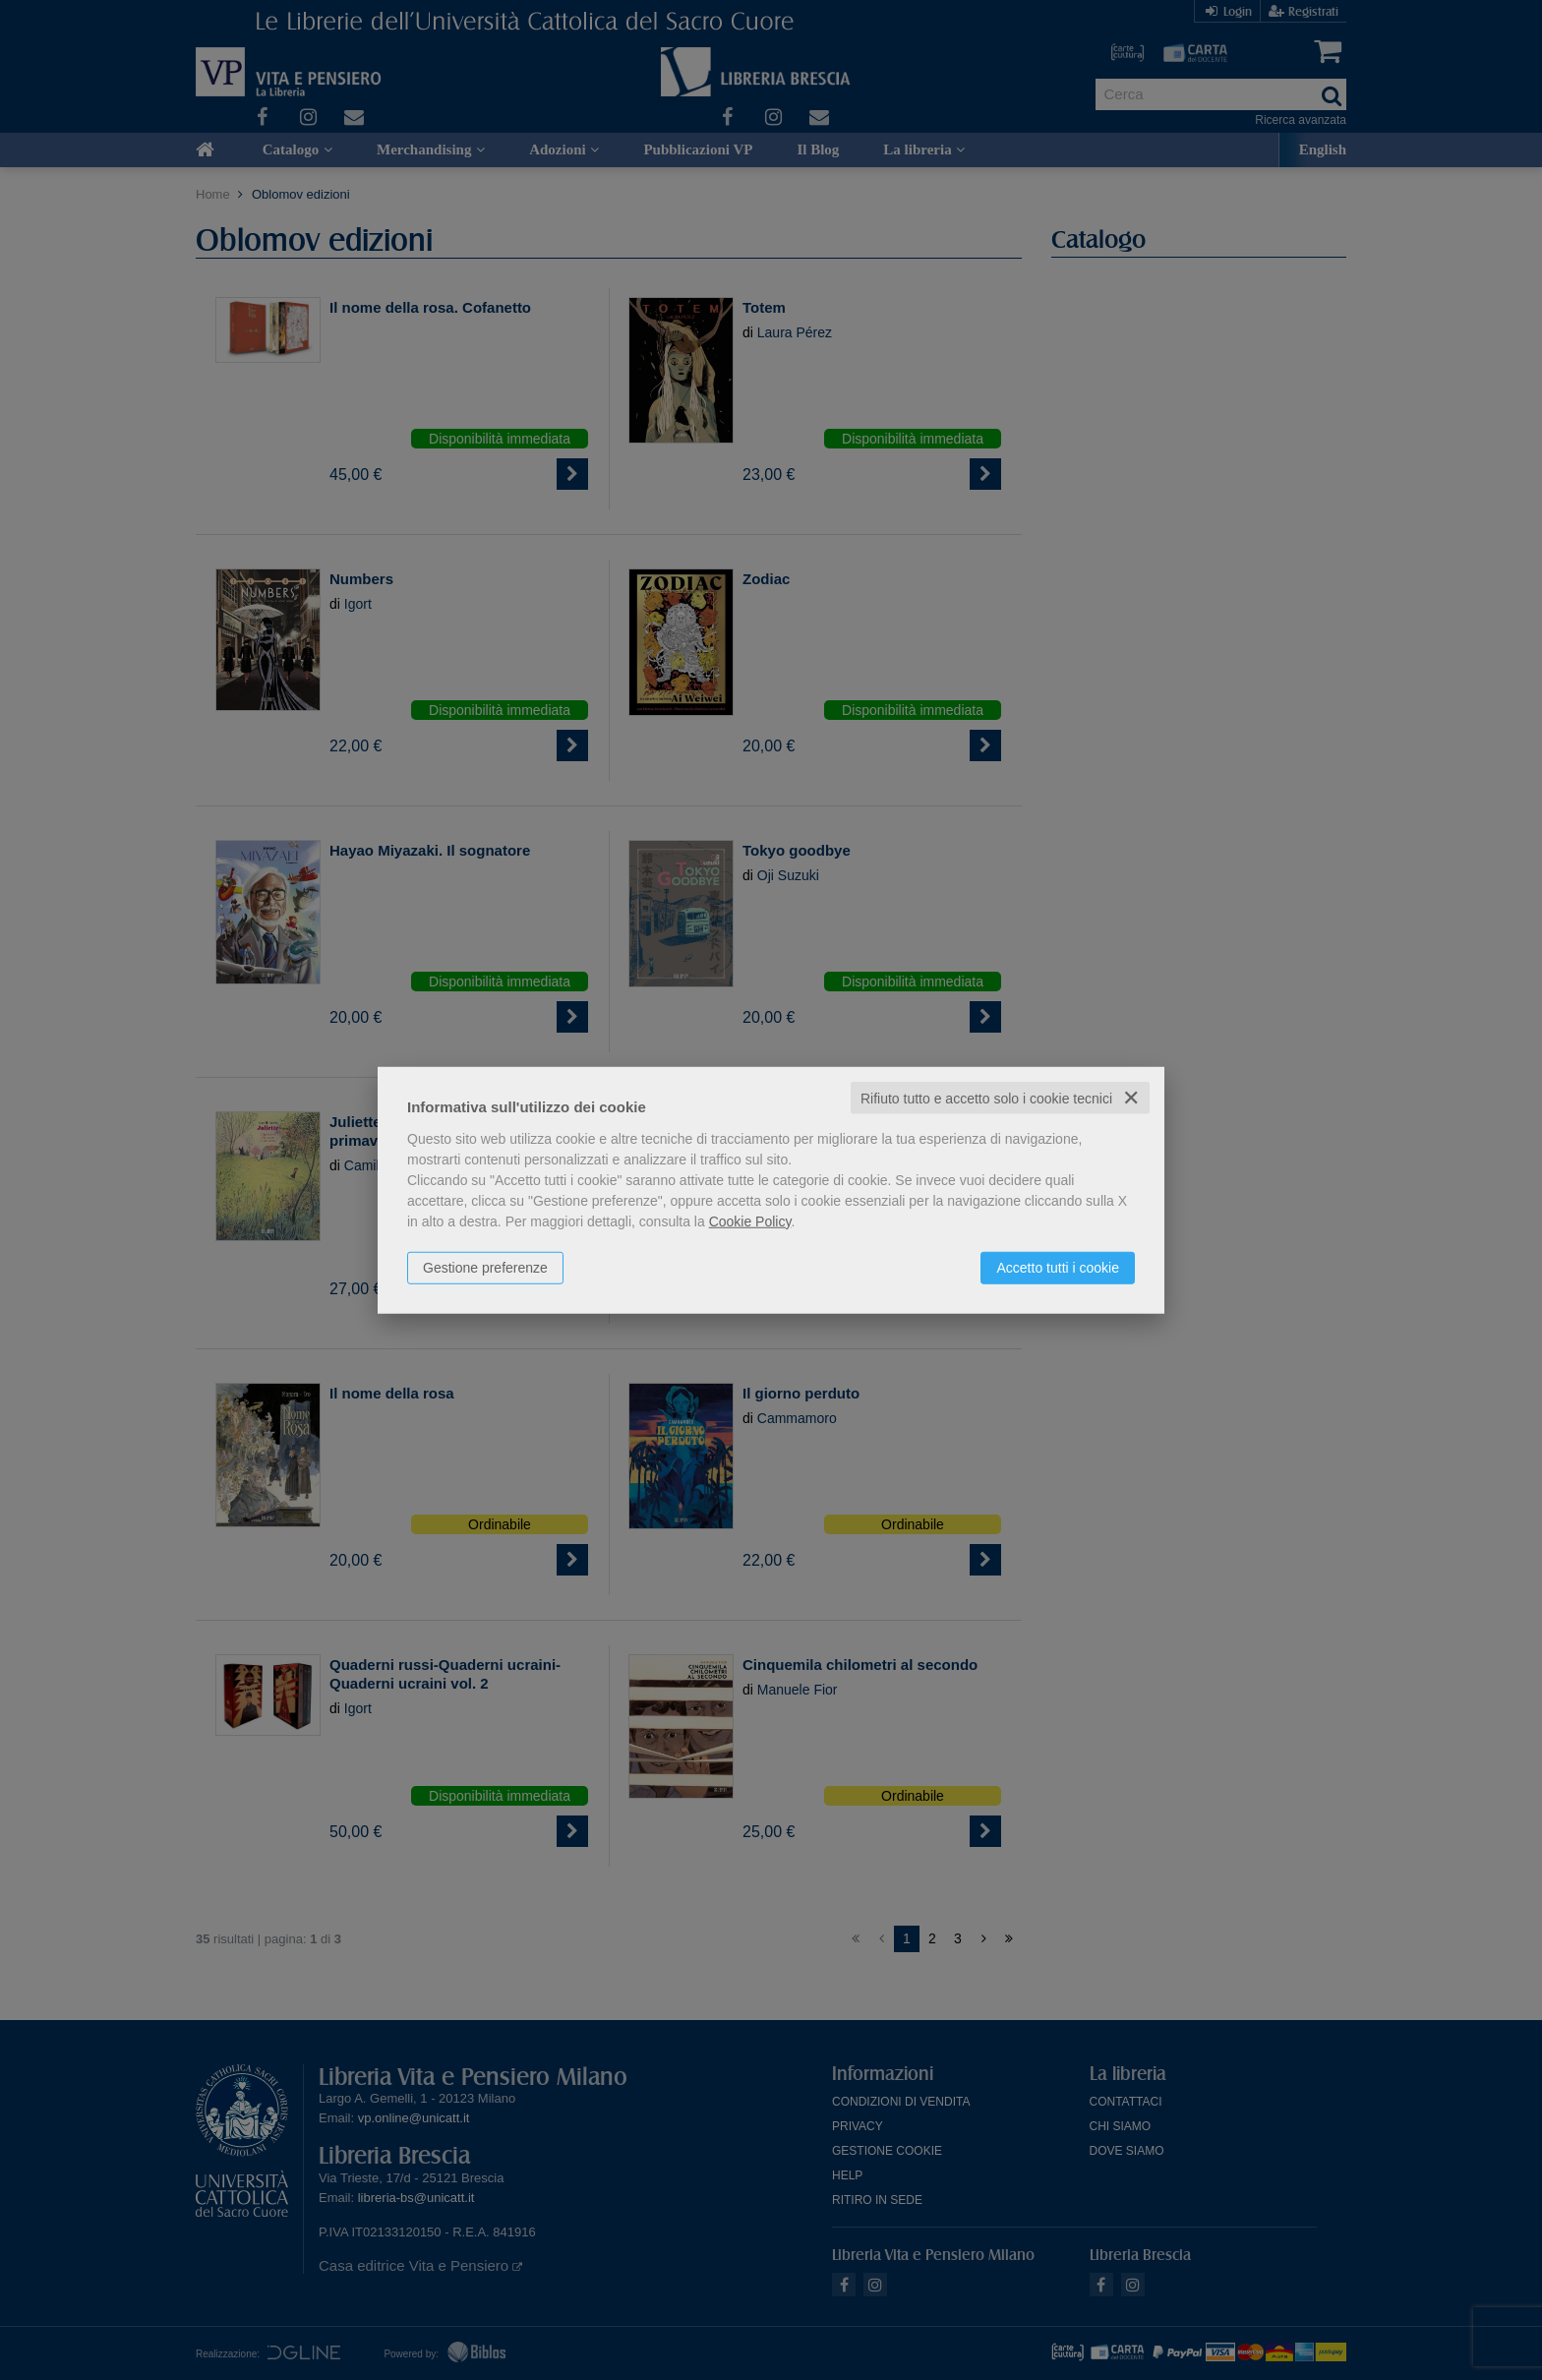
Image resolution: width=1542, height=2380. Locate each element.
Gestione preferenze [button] (485, 1267)
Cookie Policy (750, 1220)
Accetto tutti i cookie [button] (1057, 1267)
